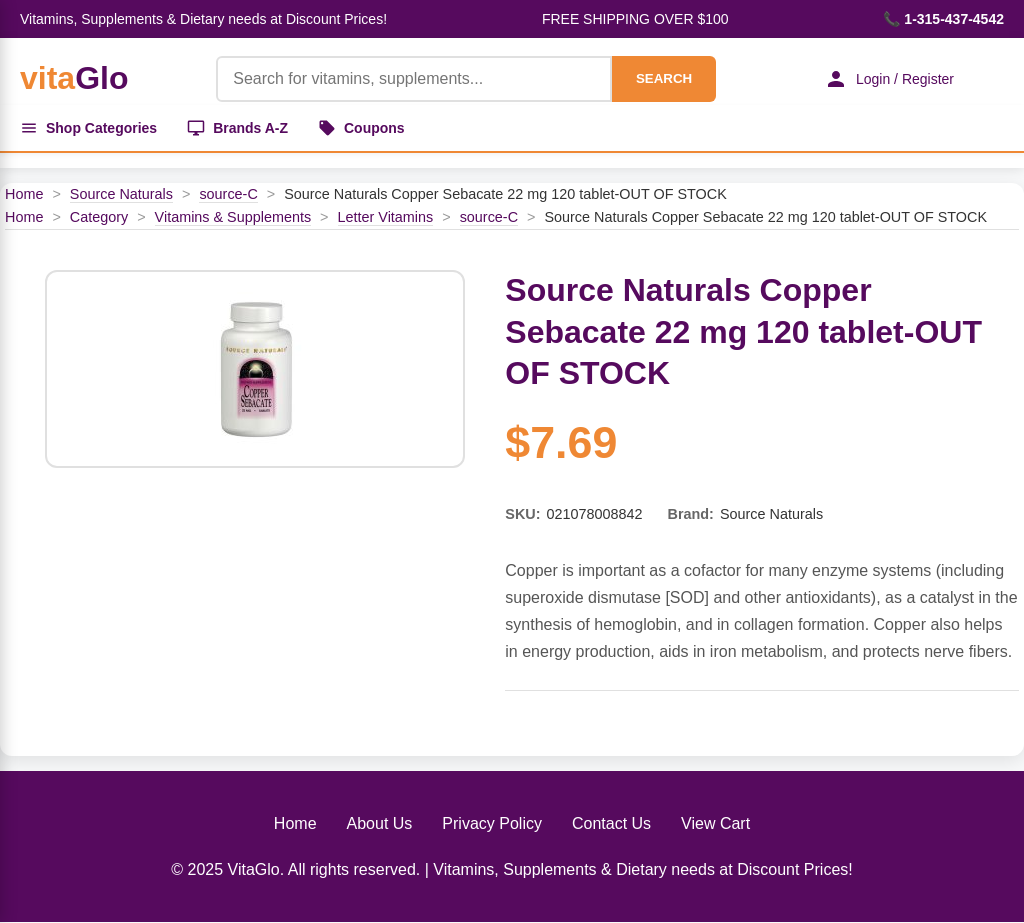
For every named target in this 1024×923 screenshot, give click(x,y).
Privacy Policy (492, 823)
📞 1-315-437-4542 (943, 19)
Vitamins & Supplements (233, 217)
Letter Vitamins (386, 217)
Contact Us (611, 823)
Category (99, 217)
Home (24, 194)
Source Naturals (121, 194)
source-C (228, 194)
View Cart (715, 823)
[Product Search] (414, 79)
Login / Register (889, 79)
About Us (380, 823)
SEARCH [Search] (664, 78)
